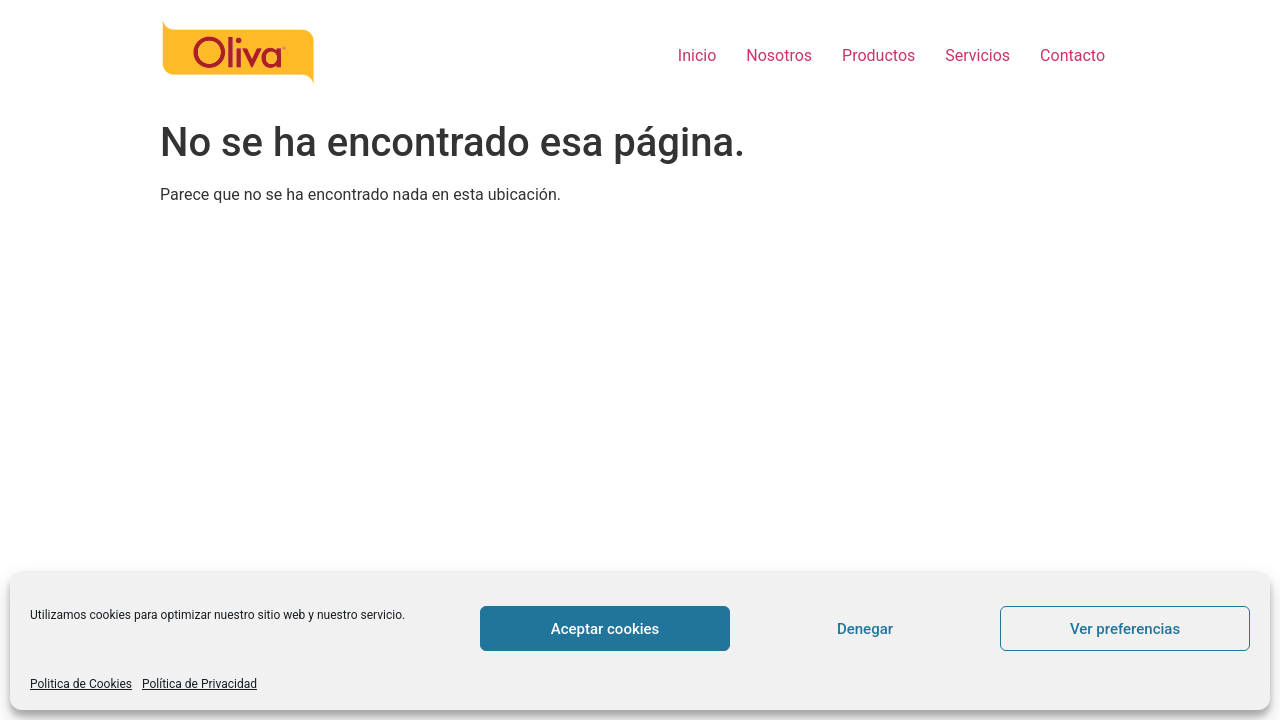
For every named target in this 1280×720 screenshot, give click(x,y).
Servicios (977, 55)
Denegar (865, 629)
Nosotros (779, 55)
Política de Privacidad (199, 684)
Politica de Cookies (81, 684)
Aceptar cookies (605, 629)
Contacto (1072, 55)
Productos (878, 55)
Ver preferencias (1125, 629)
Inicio (697, 55)
